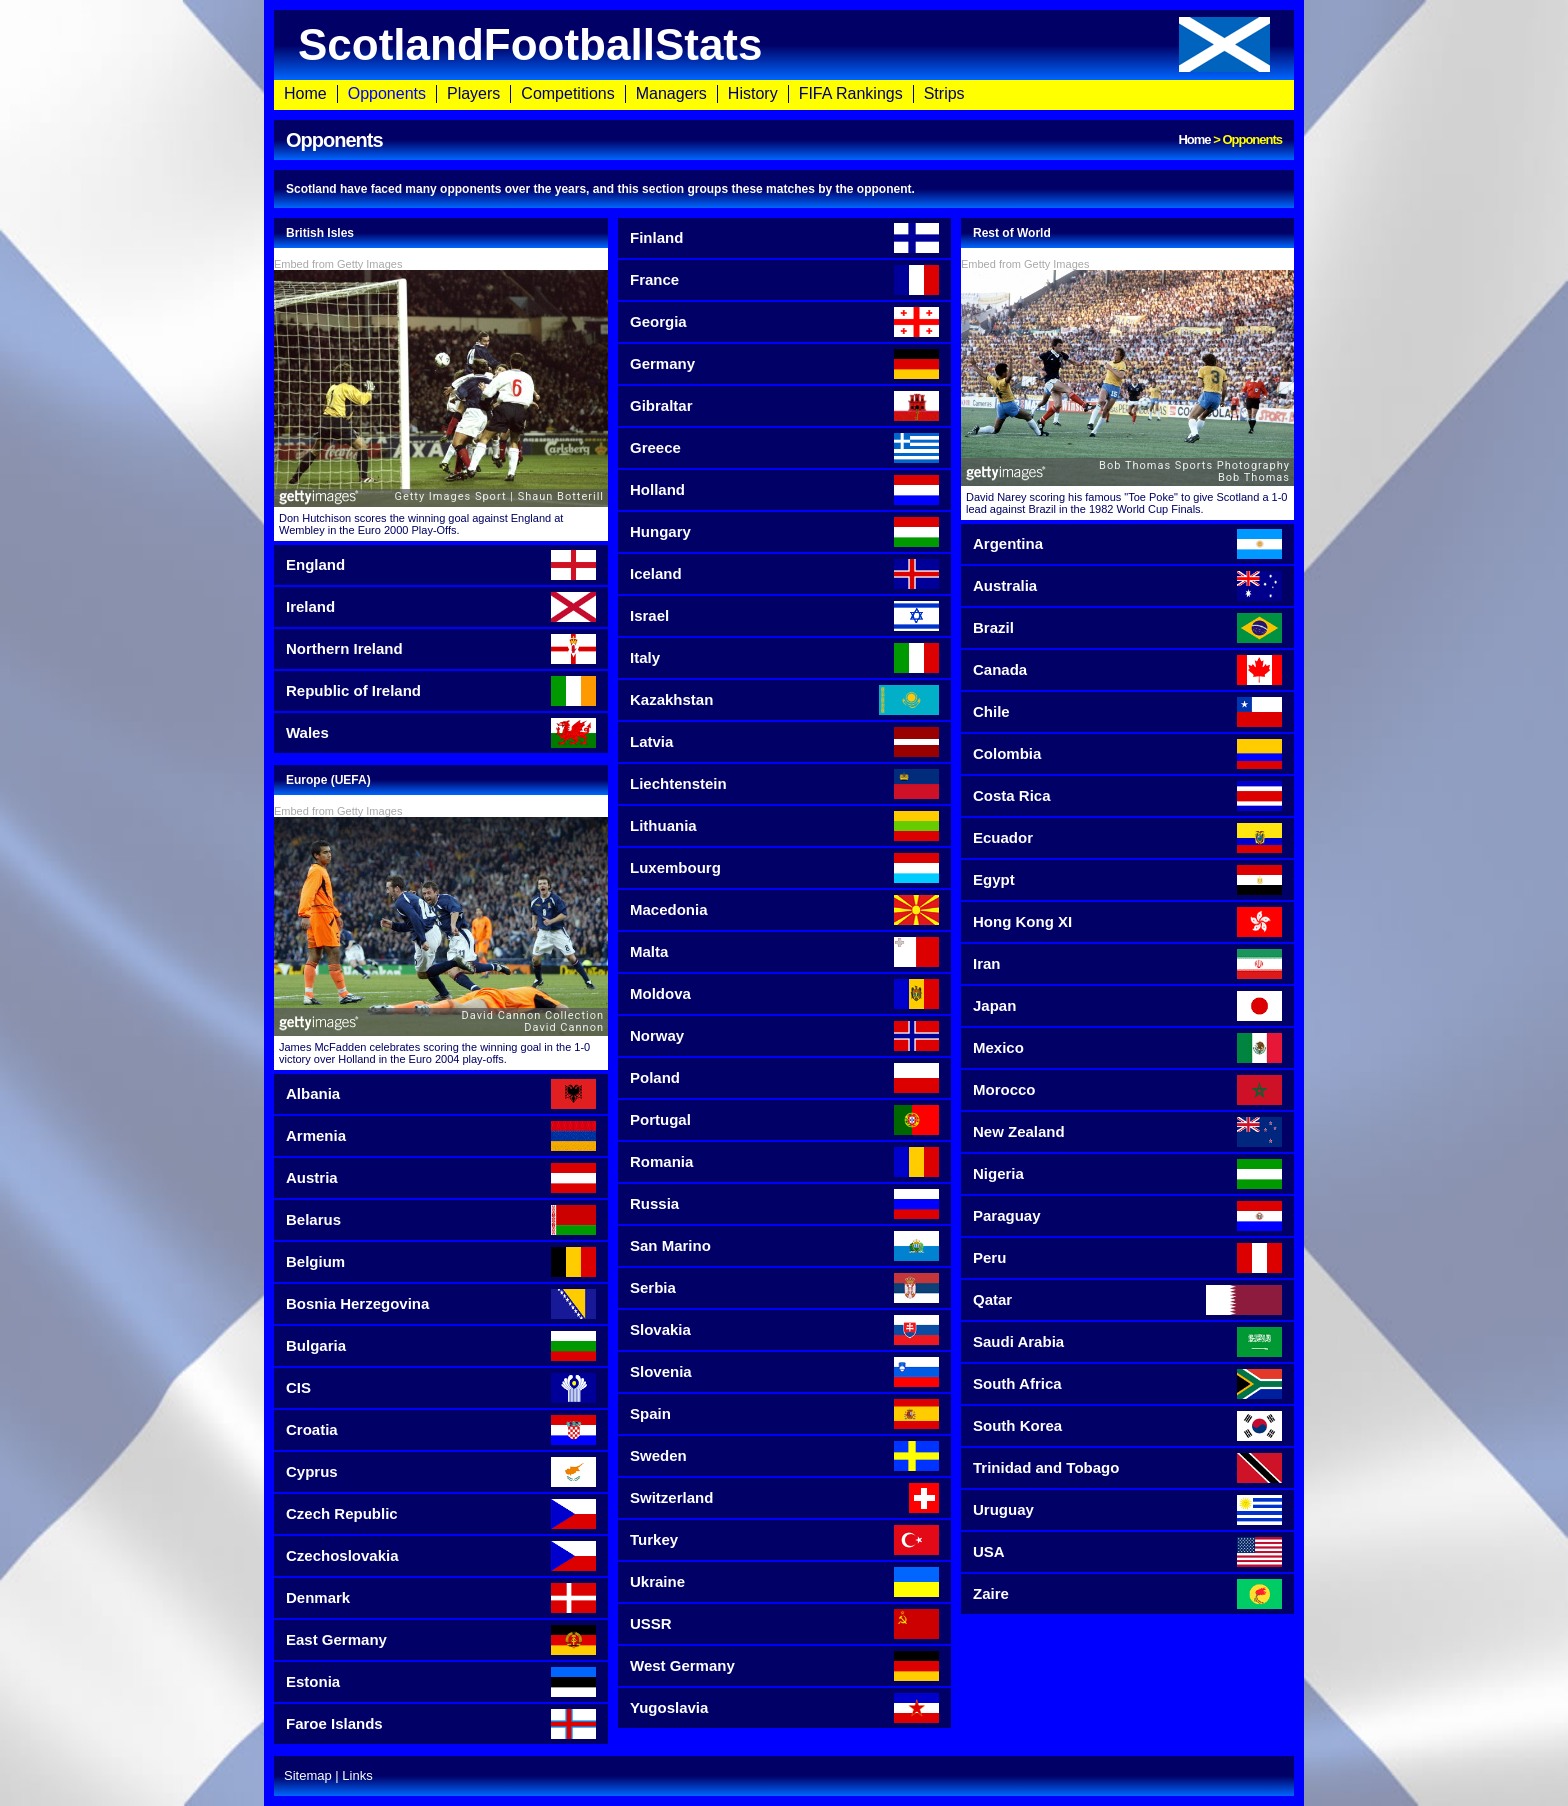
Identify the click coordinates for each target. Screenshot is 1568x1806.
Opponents (387, 93)
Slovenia (784, 1372)
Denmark (441, 1598)
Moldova (784, 994)
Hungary (784, 532)
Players (473, 93)
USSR (784, 1624)
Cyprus (441, 1472)
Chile (1127, 712)
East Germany (441, 1640)
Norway (784, 1036)
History (753, 93)
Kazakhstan (784, 700)
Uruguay (1127, 1510)
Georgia (784, 322)
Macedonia (784, 910)
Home (305, 93)
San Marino (784, 1246)
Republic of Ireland (441, 691)
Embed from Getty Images (338, 264)
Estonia (441, 1682)
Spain (784, 1414)
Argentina (1127, 544)
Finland (784, 238)
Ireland (441, 607)
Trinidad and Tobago (1127, 1468)
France (784, 280)
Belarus (441, 1220)
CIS (441, 1388)
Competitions (567, 93)
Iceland (784, 574)
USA (1127, 1552)
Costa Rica (1127, 796)
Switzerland (784, 1498)
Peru (1127, 1258)
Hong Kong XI (1127, 922)
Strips (944, 93)
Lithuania (784, 826)
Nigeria (1127, 1174)
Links (357, 1775)
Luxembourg (784, 868)
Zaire (1127, 1594)
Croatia (441, 1430)
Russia (784, 1204)
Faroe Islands (441, 1724)
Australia (1127, 586)
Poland (784, 1078)
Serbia (784, 1288)
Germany (784, 364)
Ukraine (784, 1582)
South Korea (1127, 1426)
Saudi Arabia (1127, 1342)
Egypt (1127, 880)
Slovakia (784, 1330)
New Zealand (1127, 1132)
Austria (441, 1178)
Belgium (441, 1262)
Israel (784, 616)
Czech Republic (441, 1514)
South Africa (1127, 1384)
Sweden (784, 1456)
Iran (1127, 964)
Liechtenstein (784, 784)
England (441, 565)
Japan (1127, 1006)
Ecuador (1127, 838)
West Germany (784, 1666)
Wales (441, 733)
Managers (671, 93)
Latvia (784, 742)
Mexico (1127, 1048)
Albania (441, 1094)
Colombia (1127, 754)
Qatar (1127, 1300)
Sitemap (308, 1775)
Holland (784, 490)
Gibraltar (784, 406)
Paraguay (1127, 1216)
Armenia (441, 1136)
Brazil (1127, 628)
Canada (1127, 670)
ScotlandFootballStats (784, 44)
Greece (784, 448)
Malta (784, 952)
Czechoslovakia (441, 1556)
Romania (784, 1162)
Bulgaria (441, 1346)
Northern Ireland (441, 649)
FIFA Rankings (851, 93)
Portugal (784, 1120)
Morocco (1127, 1090)
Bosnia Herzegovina (441, 1304)
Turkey (784, 1540)
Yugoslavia (784, 1708)
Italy (784, 658)
